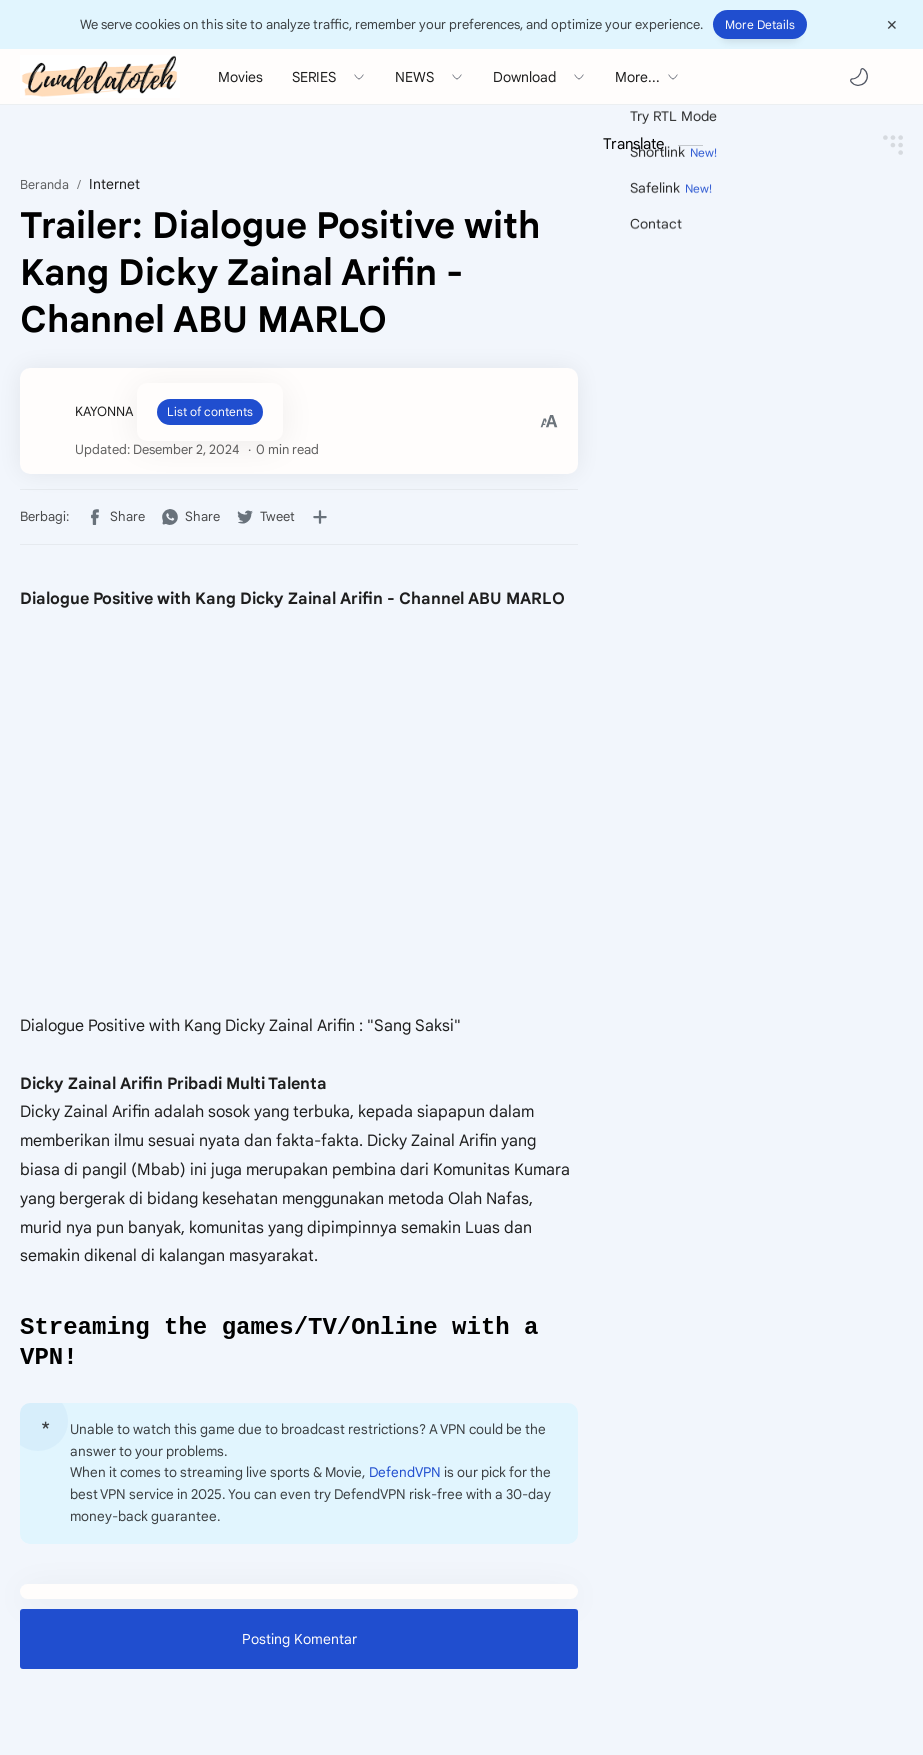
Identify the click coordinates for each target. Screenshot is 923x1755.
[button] (859, 77)
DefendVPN (405, 1478)
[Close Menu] (892, 25)
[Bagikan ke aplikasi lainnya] (320, 517)
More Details (760, 24)
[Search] (893, 77)
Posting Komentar (299, 1645)
